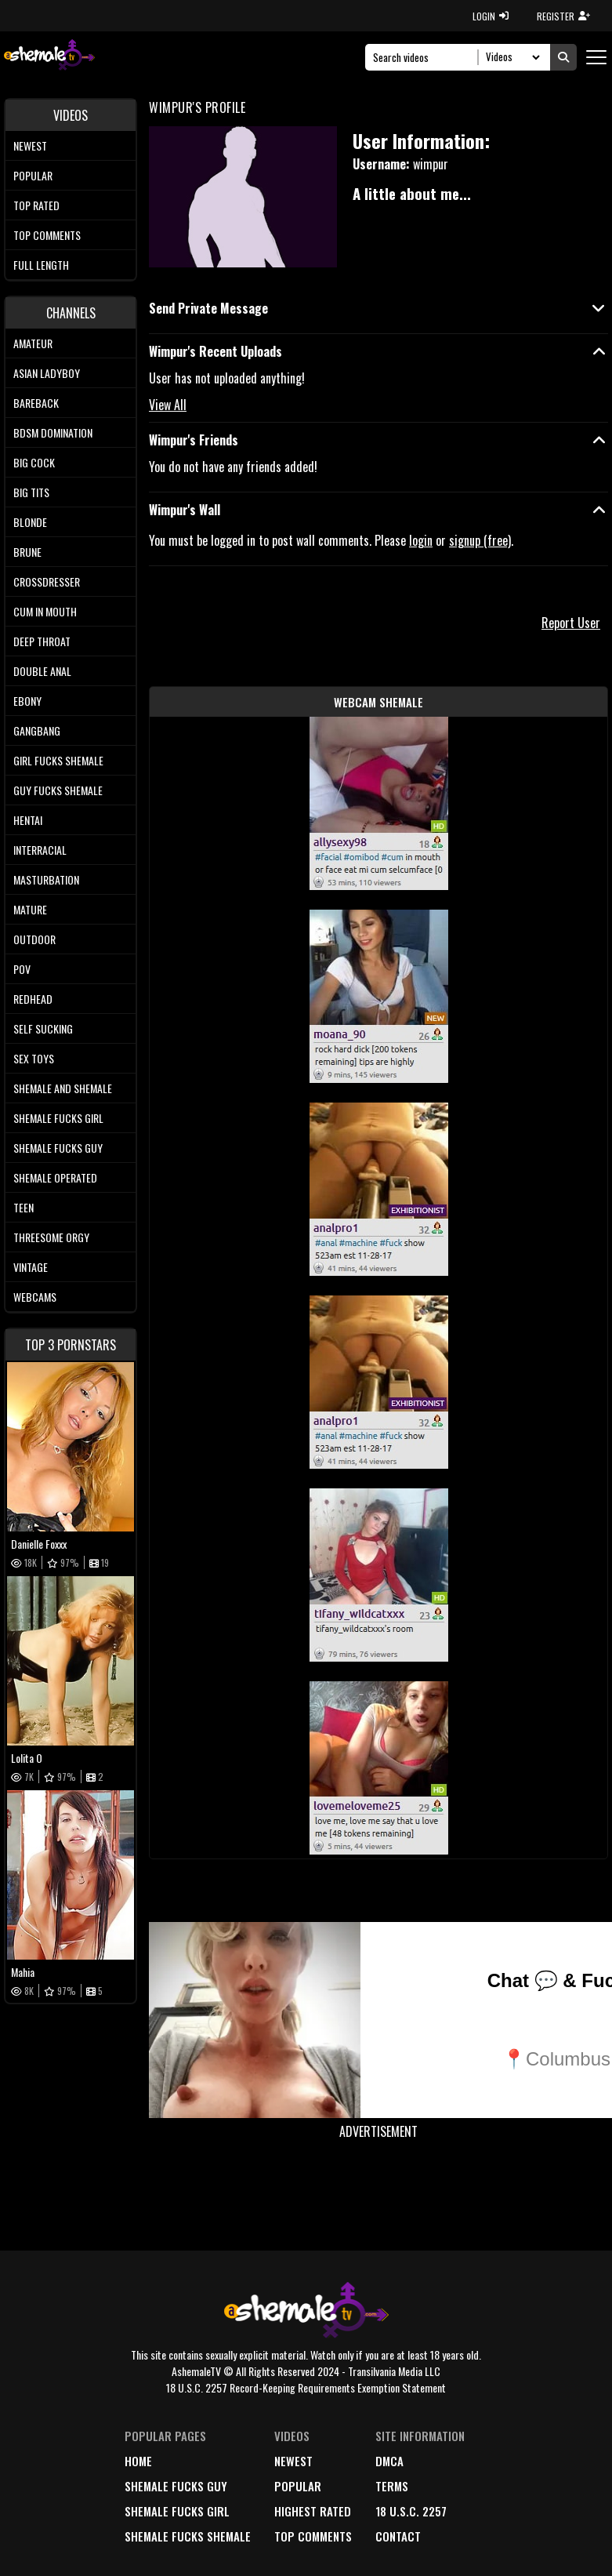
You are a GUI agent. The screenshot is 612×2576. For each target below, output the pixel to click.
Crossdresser (46, 581)
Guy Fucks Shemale (58, 790)
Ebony (27, 700)
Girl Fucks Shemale (58, 760)
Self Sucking (43, 1028)
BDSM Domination (52, 432)
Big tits (31, 492)
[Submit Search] (563, 57)
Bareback (36, 402)
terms (391, 2485)
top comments (313, 2536)
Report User (570, 622)
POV (22, 969)
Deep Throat (42, 641)
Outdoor (34, 939)
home (138, 2460)
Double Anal (42, 671)
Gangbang (36, 730)
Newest (30, 145)
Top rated (36, 205)
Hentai (27, 820)
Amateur (33, 343)
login (421, 540)
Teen (23, 1207)
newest (293, 2460)
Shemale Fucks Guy (58, 1147)
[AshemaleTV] (49, 56)
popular (297, 2485)
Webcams (34, 1296)
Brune (27, 551)
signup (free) (480, 540)
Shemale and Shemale (62, 1088)
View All (167, 404)
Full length (41, 264)
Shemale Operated (55, 1177)
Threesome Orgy (51, 1237)
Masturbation (46, 879)
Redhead (33, 998)
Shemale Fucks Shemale (188, 2536)
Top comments (47, 235)
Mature (30, 909)
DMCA (389, 2460)
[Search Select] (510, 57)
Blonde (30, 522)
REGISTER (563, 16)
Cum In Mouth (45, 611)
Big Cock (34, 462)
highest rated (312, 2511)
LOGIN (491, 16)
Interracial (40, 849)
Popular (33, 175)
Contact (398, 2536)
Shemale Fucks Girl (58, 1118)
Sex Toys (33, 1058)
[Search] (426, 57)
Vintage (30, 1267)
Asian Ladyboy (46, 373)
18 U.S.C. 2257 (411, 2511)
